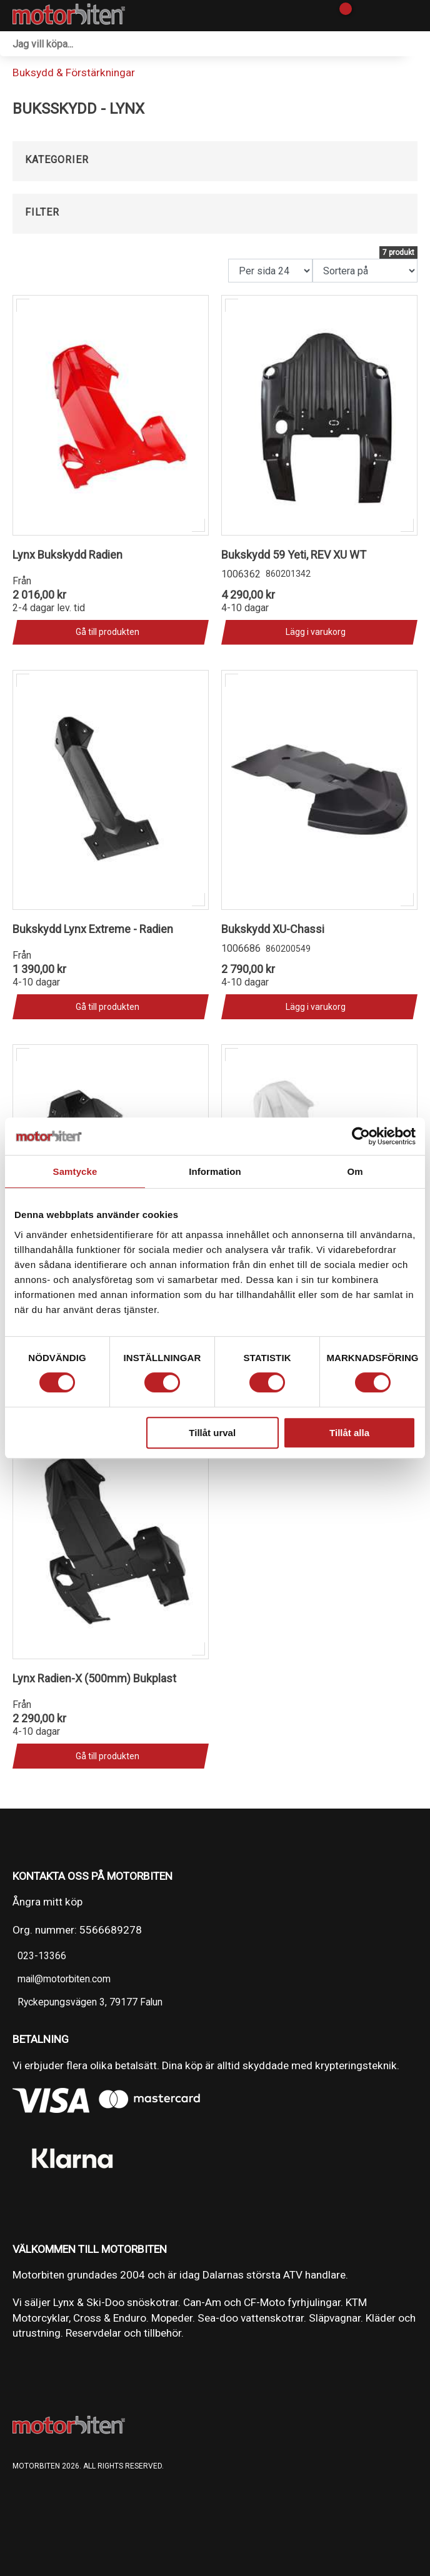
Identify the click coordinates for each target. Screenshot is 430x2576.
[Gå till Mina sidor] (363, 15)
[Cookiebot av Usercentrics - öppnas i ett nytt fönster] (361, 1136)
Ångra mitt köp (47, 1901)
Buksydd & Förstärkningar (73, 72)
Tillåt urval (212, 1432)
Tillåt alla (349, 1432)
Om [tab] (354, 1171)
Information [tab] (215, 1171)
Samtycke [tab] (75, 1171)
